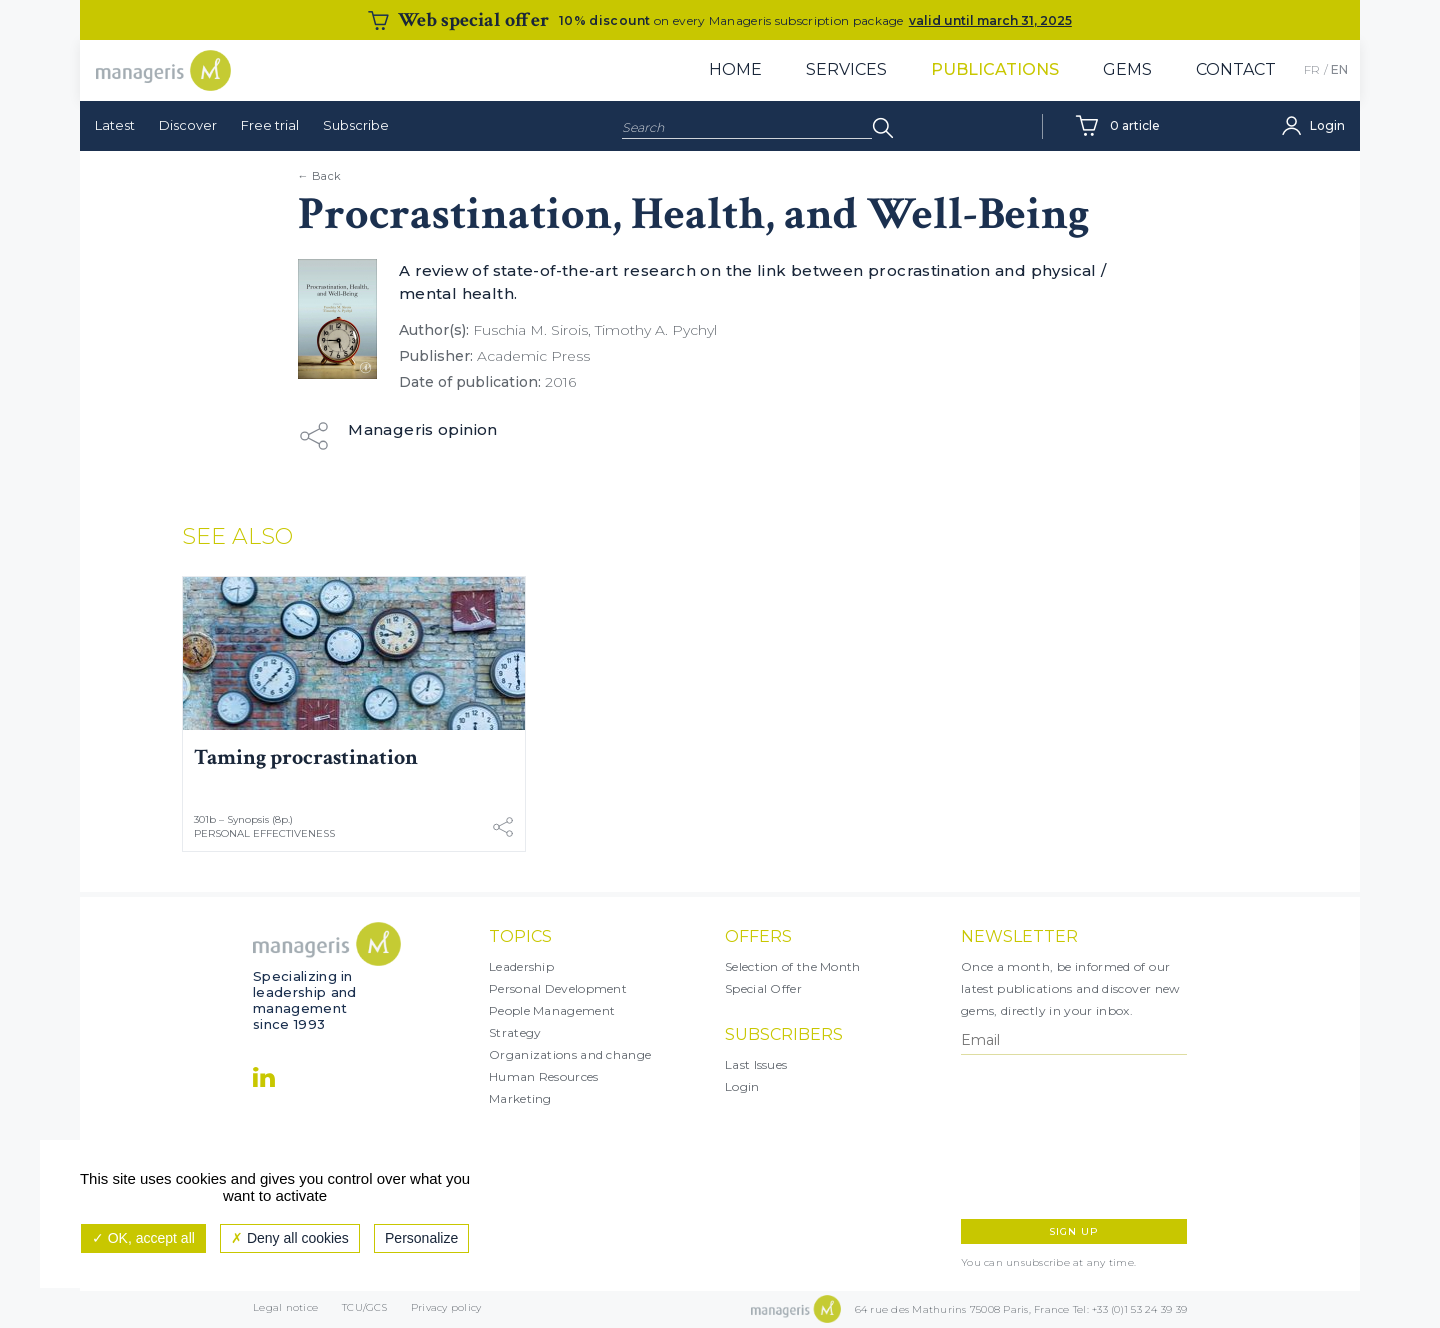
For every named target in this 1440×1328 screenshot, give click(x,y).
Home (735, 69)
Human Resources (544, 1076)
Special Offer (763, 988)
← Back (320, 176)
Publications (995, 69)
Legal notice (285, 1309)
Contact (1236, 69)
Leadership (521, 966)
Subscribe (356, 125)
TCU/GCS (364, 1309)
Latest (115, 125)
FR (1312, 69)
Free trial (270, 125)
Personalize (421, 1238)
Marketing (520, 1098)
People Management (552, 1010)
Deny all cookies (290, 1238)
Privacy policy (446, 1309)
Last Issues (756, 1064)
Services (846, 69)
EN (1339, 69)
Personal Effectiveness (264, 833)
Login (742, 1086)
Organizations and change (570, 1054)
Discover (188, 125)
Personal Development (558, 988)
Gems (1127, 69)
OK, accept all (143, 1238)
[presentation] (1048, 1137)
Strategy (515, 1032)
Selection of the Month (793, 966)
